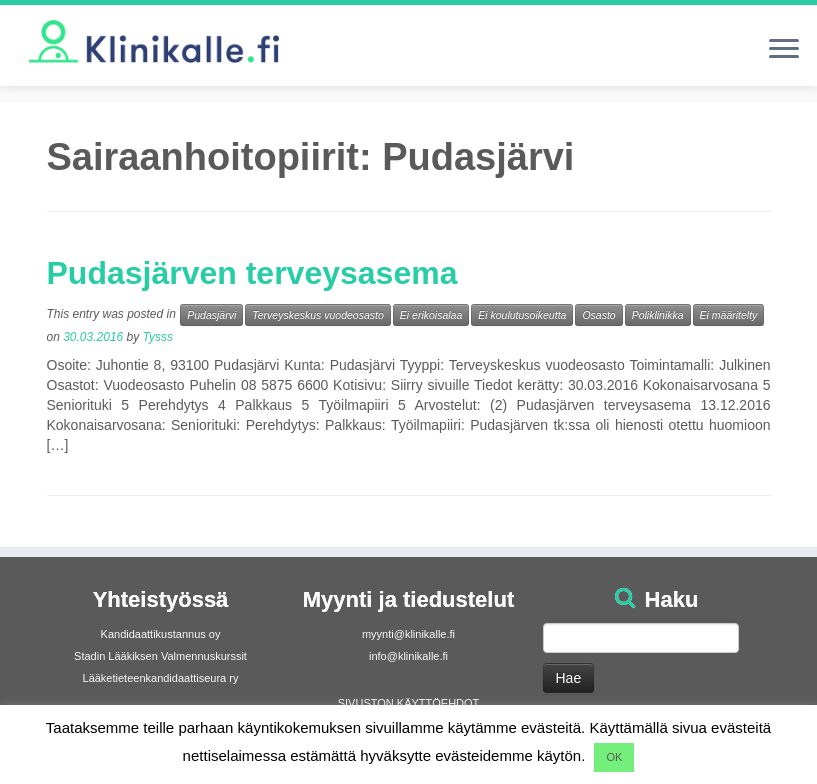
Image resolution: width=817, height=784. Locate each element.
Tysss (158, 337)
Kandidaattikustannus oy (161, 634)
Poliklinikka (658, 315)
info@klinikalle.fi (408, 656)
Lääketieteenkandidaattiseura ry (161, 678)
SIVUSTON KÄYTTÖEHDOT (409, 703)
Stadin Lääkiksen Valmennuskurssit (160, 656)
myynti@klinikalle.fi (408, 634)
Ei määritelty (729, 315)
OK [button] (614, 757)
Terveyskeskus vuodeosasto (318, 315)
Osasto (598, 315)
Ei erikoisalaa (431, 315)
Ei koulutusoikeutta (522, 315)
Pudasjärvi (211, 315)
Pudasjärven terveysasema (252, 273)
